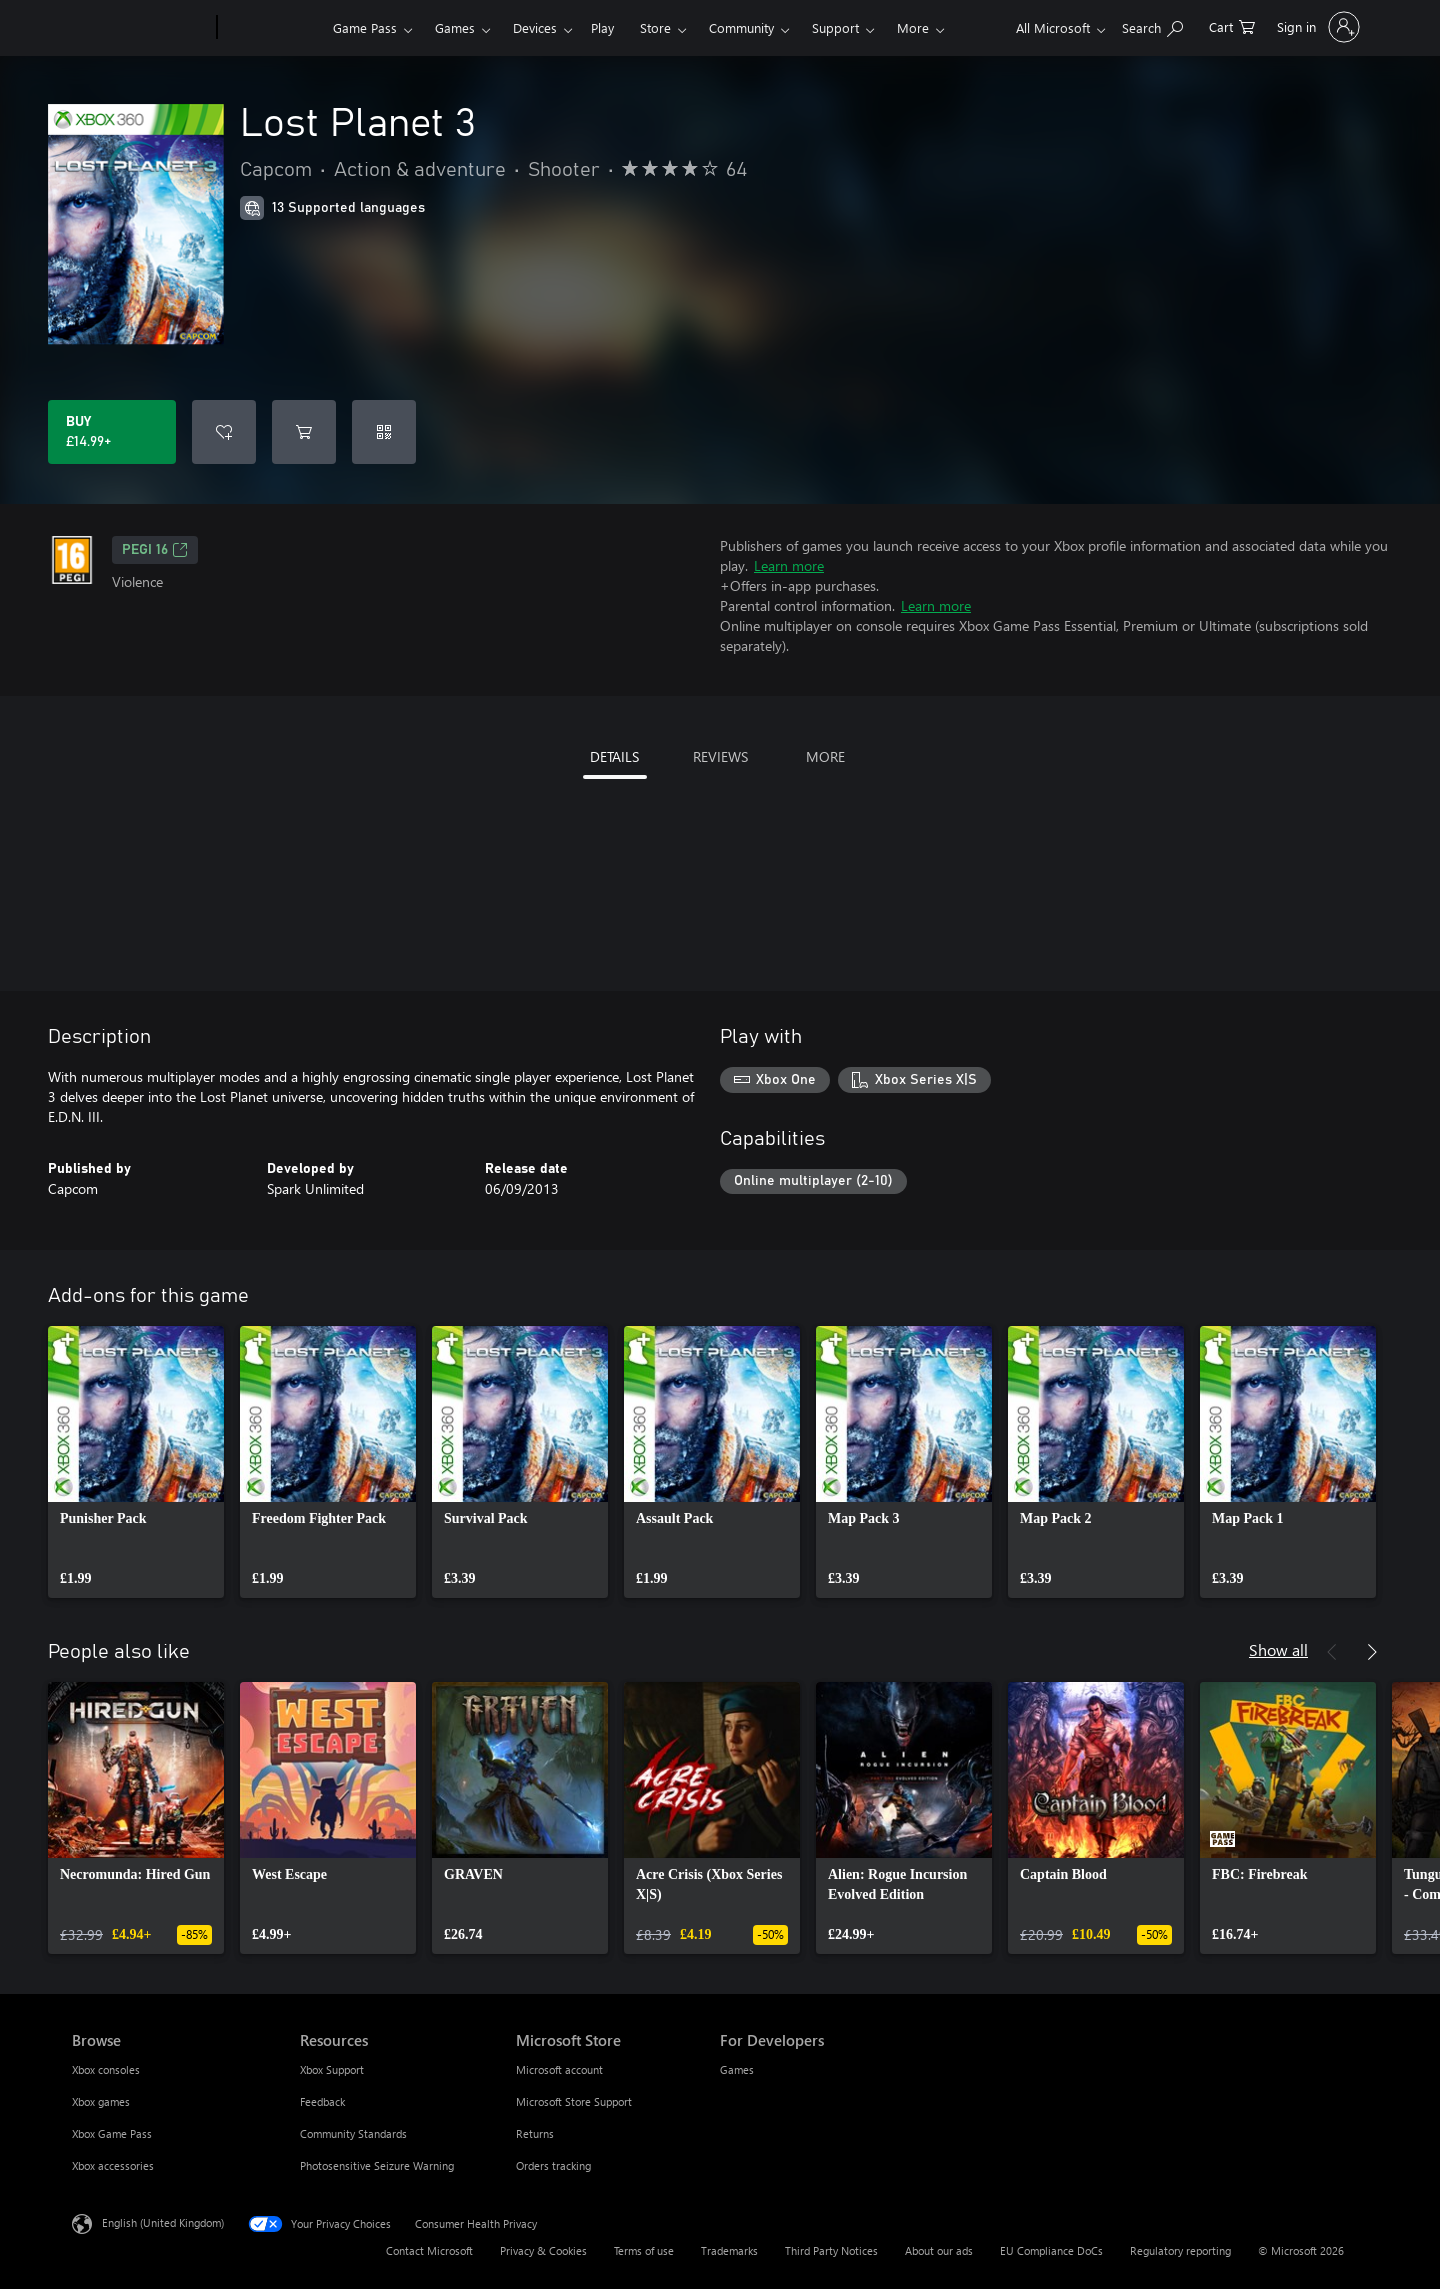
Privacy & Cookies (543, 2250)
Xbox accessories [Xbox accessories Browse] (113, 2165)
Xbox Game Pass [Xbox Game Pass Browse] (112, 2133)
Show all (1278, 1649)
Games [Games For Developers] (737, 2069)
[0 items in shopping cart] (1232, 25)
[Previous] (1332, 1652)
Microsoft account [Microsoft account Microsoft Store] (559, 2069)
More (913, 27)
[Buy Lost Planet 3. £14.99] (112, 432)
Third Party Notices (831, 2250)
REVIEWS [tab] (720, 756)
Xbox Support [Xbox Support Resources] (332, 2069)
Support (835, 27)
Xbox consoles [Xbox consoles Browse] (106, 2069)
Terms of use (644, 2250)
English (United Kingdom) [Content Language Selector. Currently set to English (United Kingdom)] (163, 2222)
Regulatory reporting (1180, 2250)
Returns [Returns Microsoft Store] (535, 2133)
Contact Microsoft (429, 2250)
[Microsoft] (140, 28)
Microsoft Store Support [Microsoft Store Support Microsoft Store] (574, 2101)
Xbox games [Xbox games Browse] (101, 2101)
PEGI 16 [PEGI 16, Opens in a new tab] (155, 550)
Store (655, 27)
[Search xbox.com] (1152, 25)
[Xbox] (272, 28)
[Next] (1372, 1652)
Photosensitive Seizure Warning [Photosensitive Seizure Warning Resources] (377, 2165)
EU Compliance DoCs (1051, 2250)
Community (741, 27)
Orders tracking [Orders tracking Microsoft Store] (553, 2165)
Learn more (789, 565)
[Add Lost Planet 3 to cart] (304, 432)
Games (455, 27)
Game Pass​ (365, 27)
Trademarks (729, 2250)
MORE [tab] (825, 756)
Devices (535, 27)
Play (602, 27)
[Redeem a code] (384, 432)
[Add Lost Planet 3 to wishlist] (224, 432)
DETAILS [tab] (614, 756)
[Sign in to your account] (1316, 27)
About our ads (939, 2250)
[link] (136, 1462)
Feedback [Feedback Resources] (322, 2101)
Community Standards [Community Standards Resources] (353, 2133)
